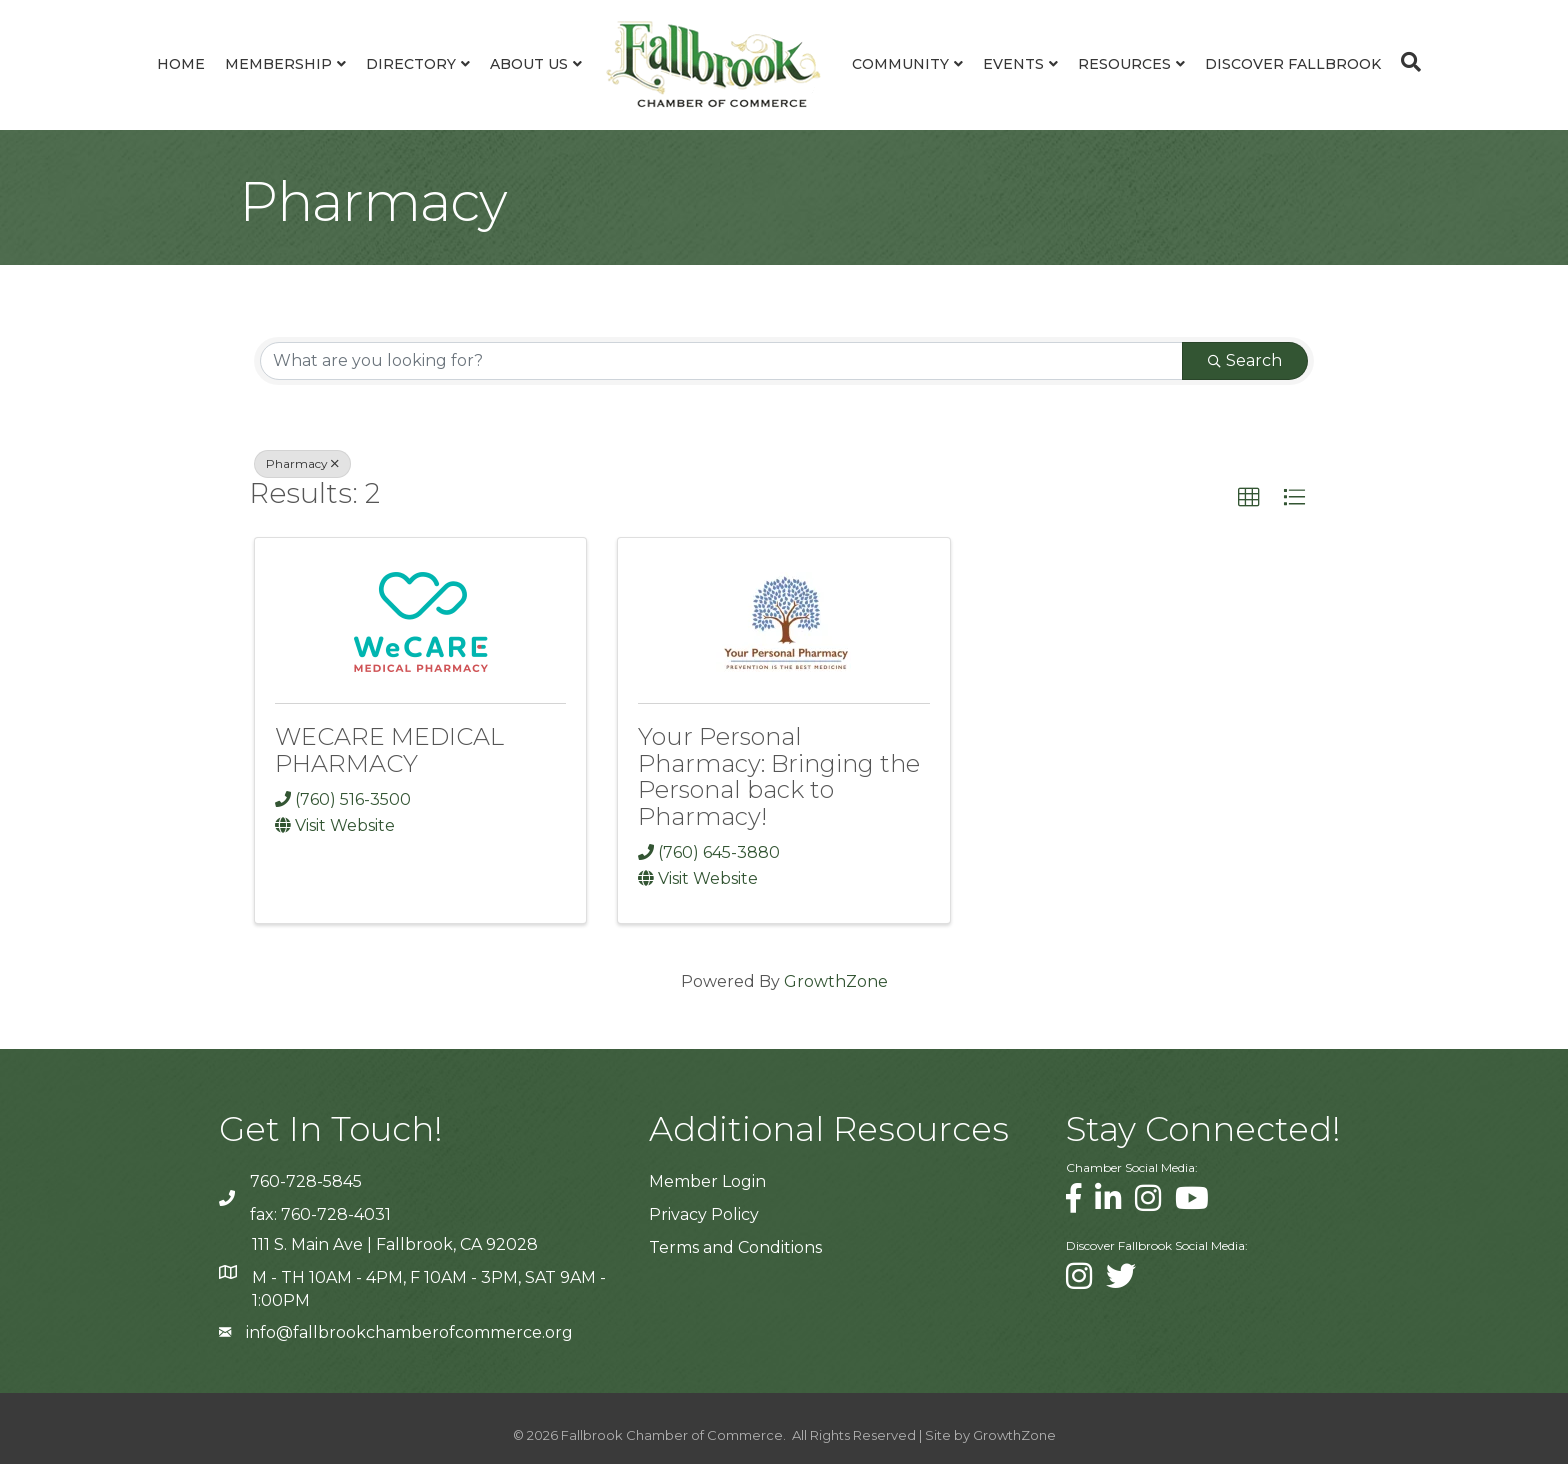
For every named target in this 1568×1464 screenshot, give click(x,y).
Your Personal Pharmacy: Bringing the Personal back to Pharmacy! (779, 776)
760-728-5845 (306, 1181)
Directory (411, 64)
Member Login (707, 1181)
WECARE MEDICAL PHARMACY (389, 749)
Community (900, 64)
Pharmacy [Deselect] (302, 463)
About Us (529, 64)
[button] (1249, 498)
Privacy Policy (704, 1214)
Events (1013, 64)
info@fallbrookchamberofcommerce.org (409, 1332)
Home (181, 64)
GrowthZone (836, 981)
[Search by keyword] (721, 361)
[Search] (1406, 62)
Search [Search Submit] (1245, 360)
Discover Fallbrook (1293, 64)
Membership (278, 64)
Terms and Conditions (735, 1247)
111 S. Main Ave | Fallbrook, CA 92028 (395, 1244)
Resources (1124, 64)
